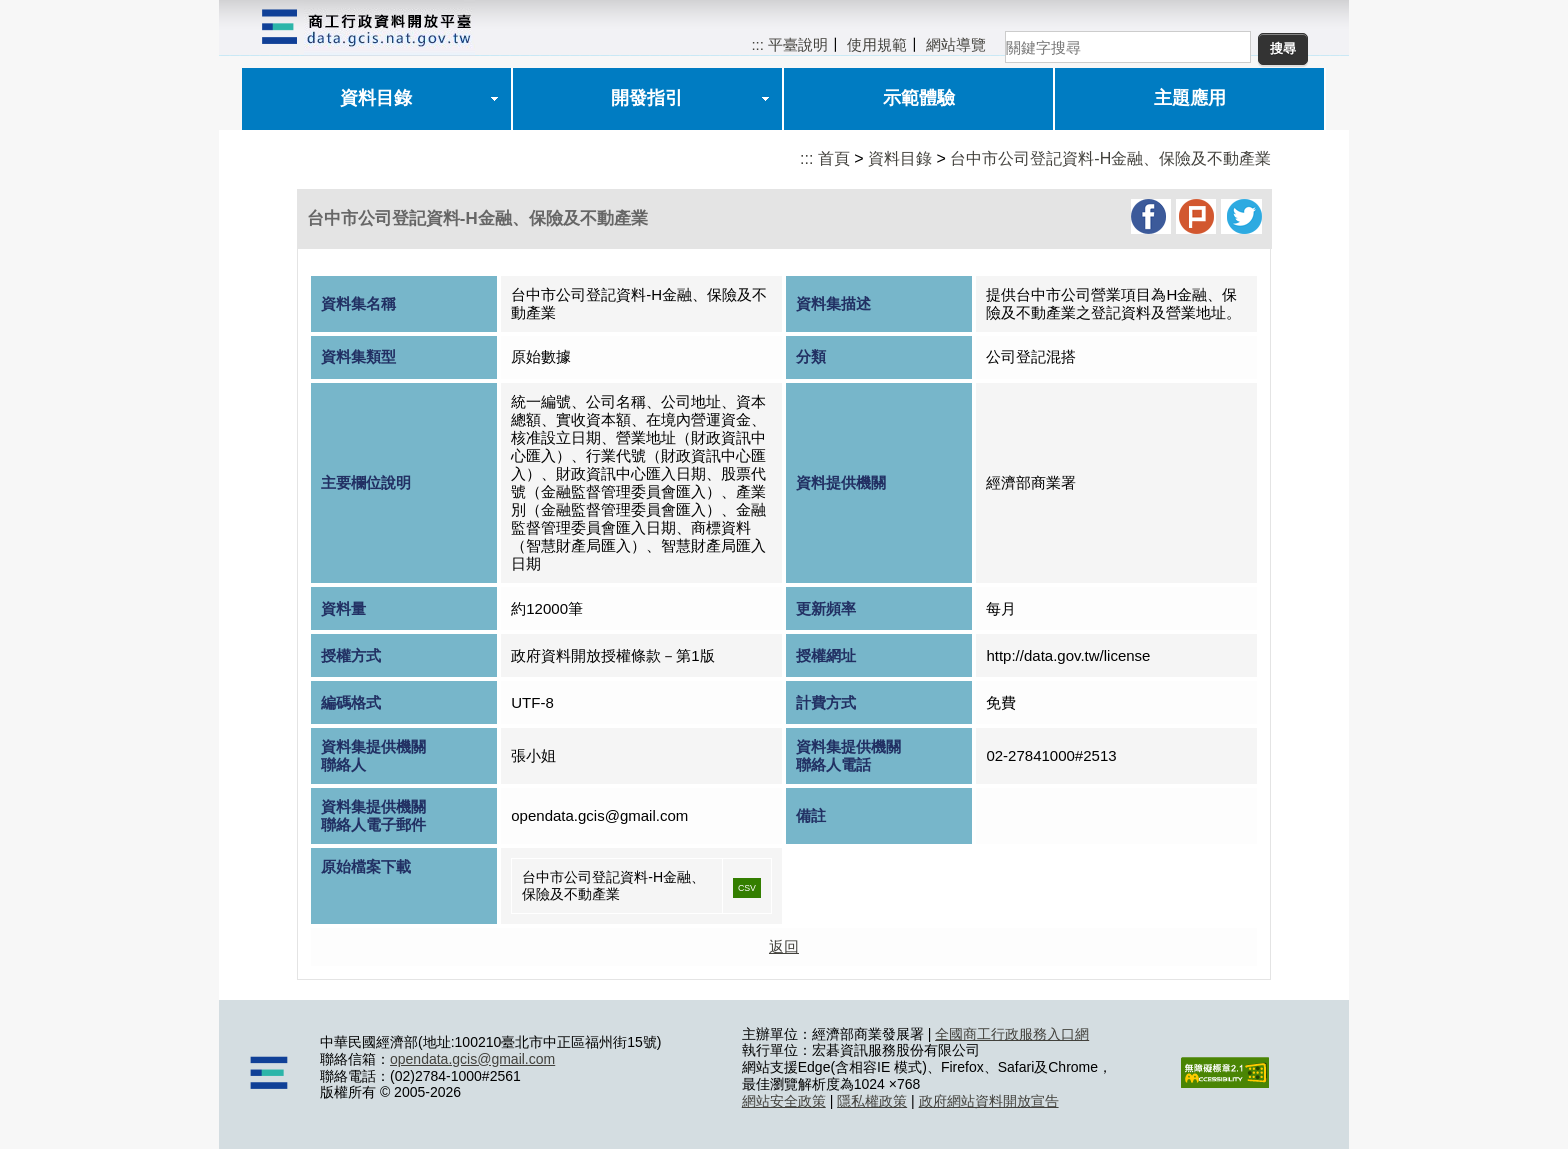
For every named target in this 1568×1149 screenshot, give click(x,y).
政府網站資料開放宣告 (989, 1101)
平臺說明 (798, 44)
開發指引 (647, 98)
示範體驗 (919, 98)
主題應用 (1190, 98)
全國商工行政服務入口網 (1012, 1034)
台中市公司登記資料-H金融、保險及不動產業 (1110, 158)
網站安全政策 (784, 1101)
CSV (747, 888)
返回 (784, 946)
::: (757, 44)
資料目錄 (376, 98)
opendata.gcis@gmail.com (472, 1059)
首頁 (834, 158)
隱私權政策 (872, 1101)
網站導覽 (956, 44)
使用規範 (877, 44)
